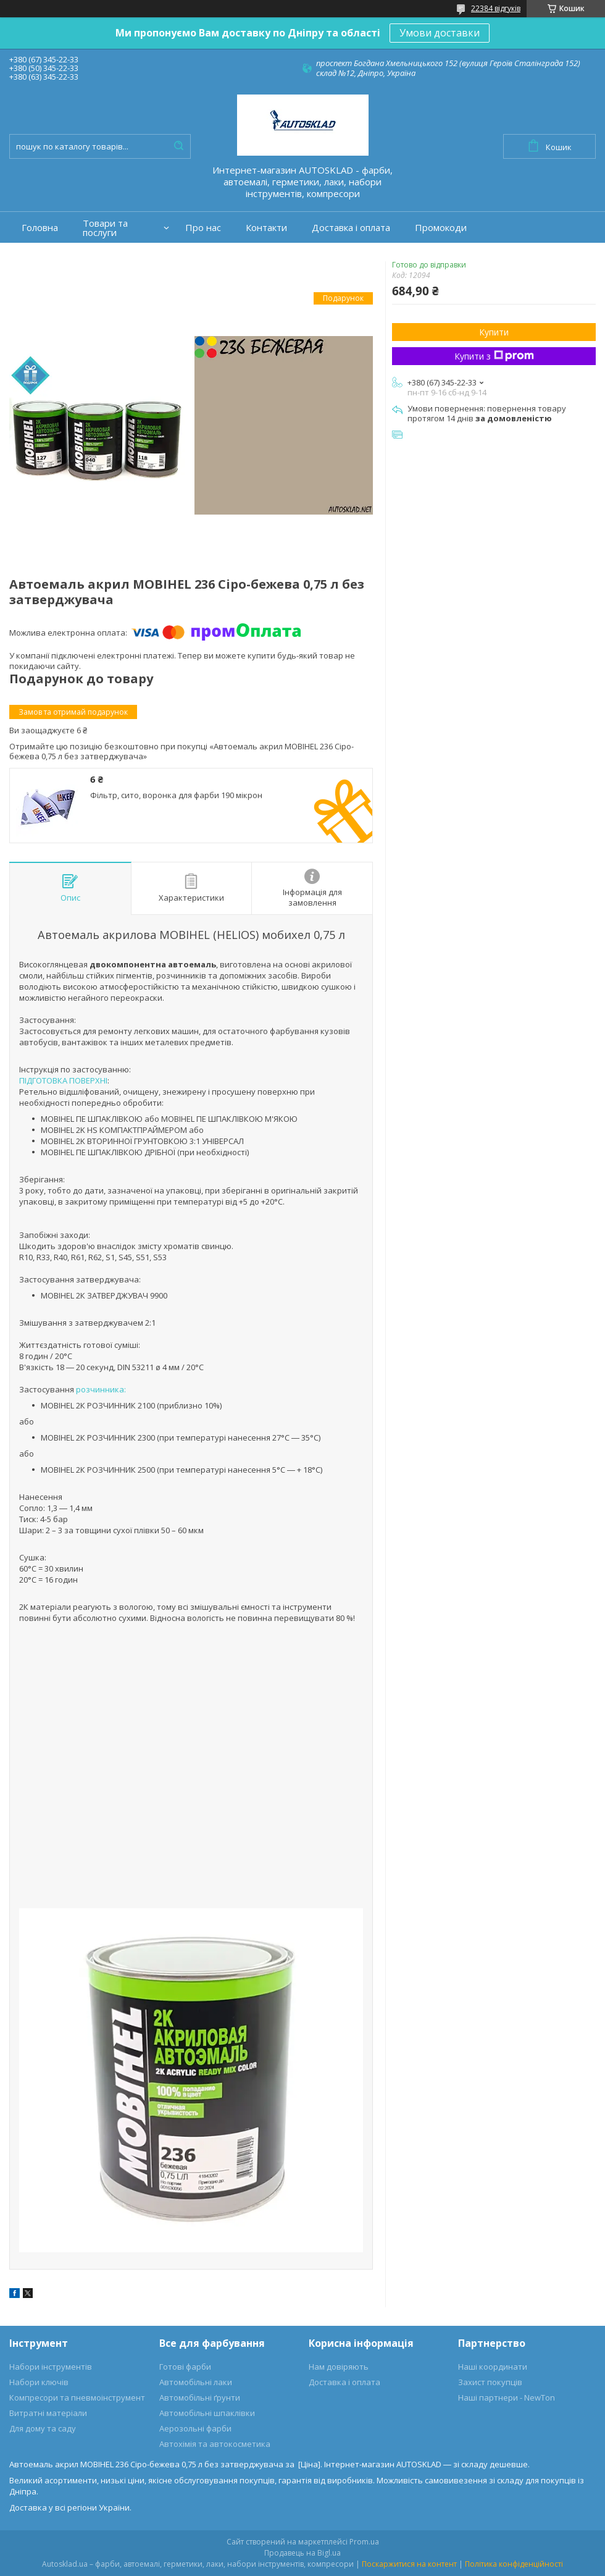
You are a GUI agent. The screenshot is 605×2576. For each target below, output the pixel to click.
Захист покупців (490, 2382)
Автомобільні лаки (195, 2382)
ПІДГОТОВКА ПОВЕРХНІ (63, 1080)
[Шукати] (178, 146)
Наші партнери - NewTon (506, 2397)
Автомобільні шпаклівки (207, 2412)
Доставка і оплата (351, 227)
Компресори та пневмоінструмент (77, 2397)
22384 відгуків (495, 8)
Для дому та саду (42, 2428)
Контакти (266, 227)
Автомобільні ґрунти (199, 2397)
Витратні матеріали (48, 2412)
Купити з (494, 356)
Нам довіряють (339, 2366)
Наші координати (492, 2366)
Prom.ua (364, 2541)
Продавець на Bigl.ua (302, 2553)
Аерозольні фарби (195, 2428)
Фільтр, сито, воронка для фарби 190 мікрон (176, 795)
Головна (40, 227)
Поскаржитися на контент (409, 2564)
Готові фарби (185, 2366)
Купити (494, 332)
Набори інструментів (50, 2366)
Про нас (203, 227)
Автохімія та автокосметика (214, 2443)
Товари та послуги (105, 228)
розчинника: (101, 1389)
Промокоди (441, 227)
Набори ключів (39, 2382)
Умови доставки (439, 33)
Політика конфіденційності (514, 2564)
